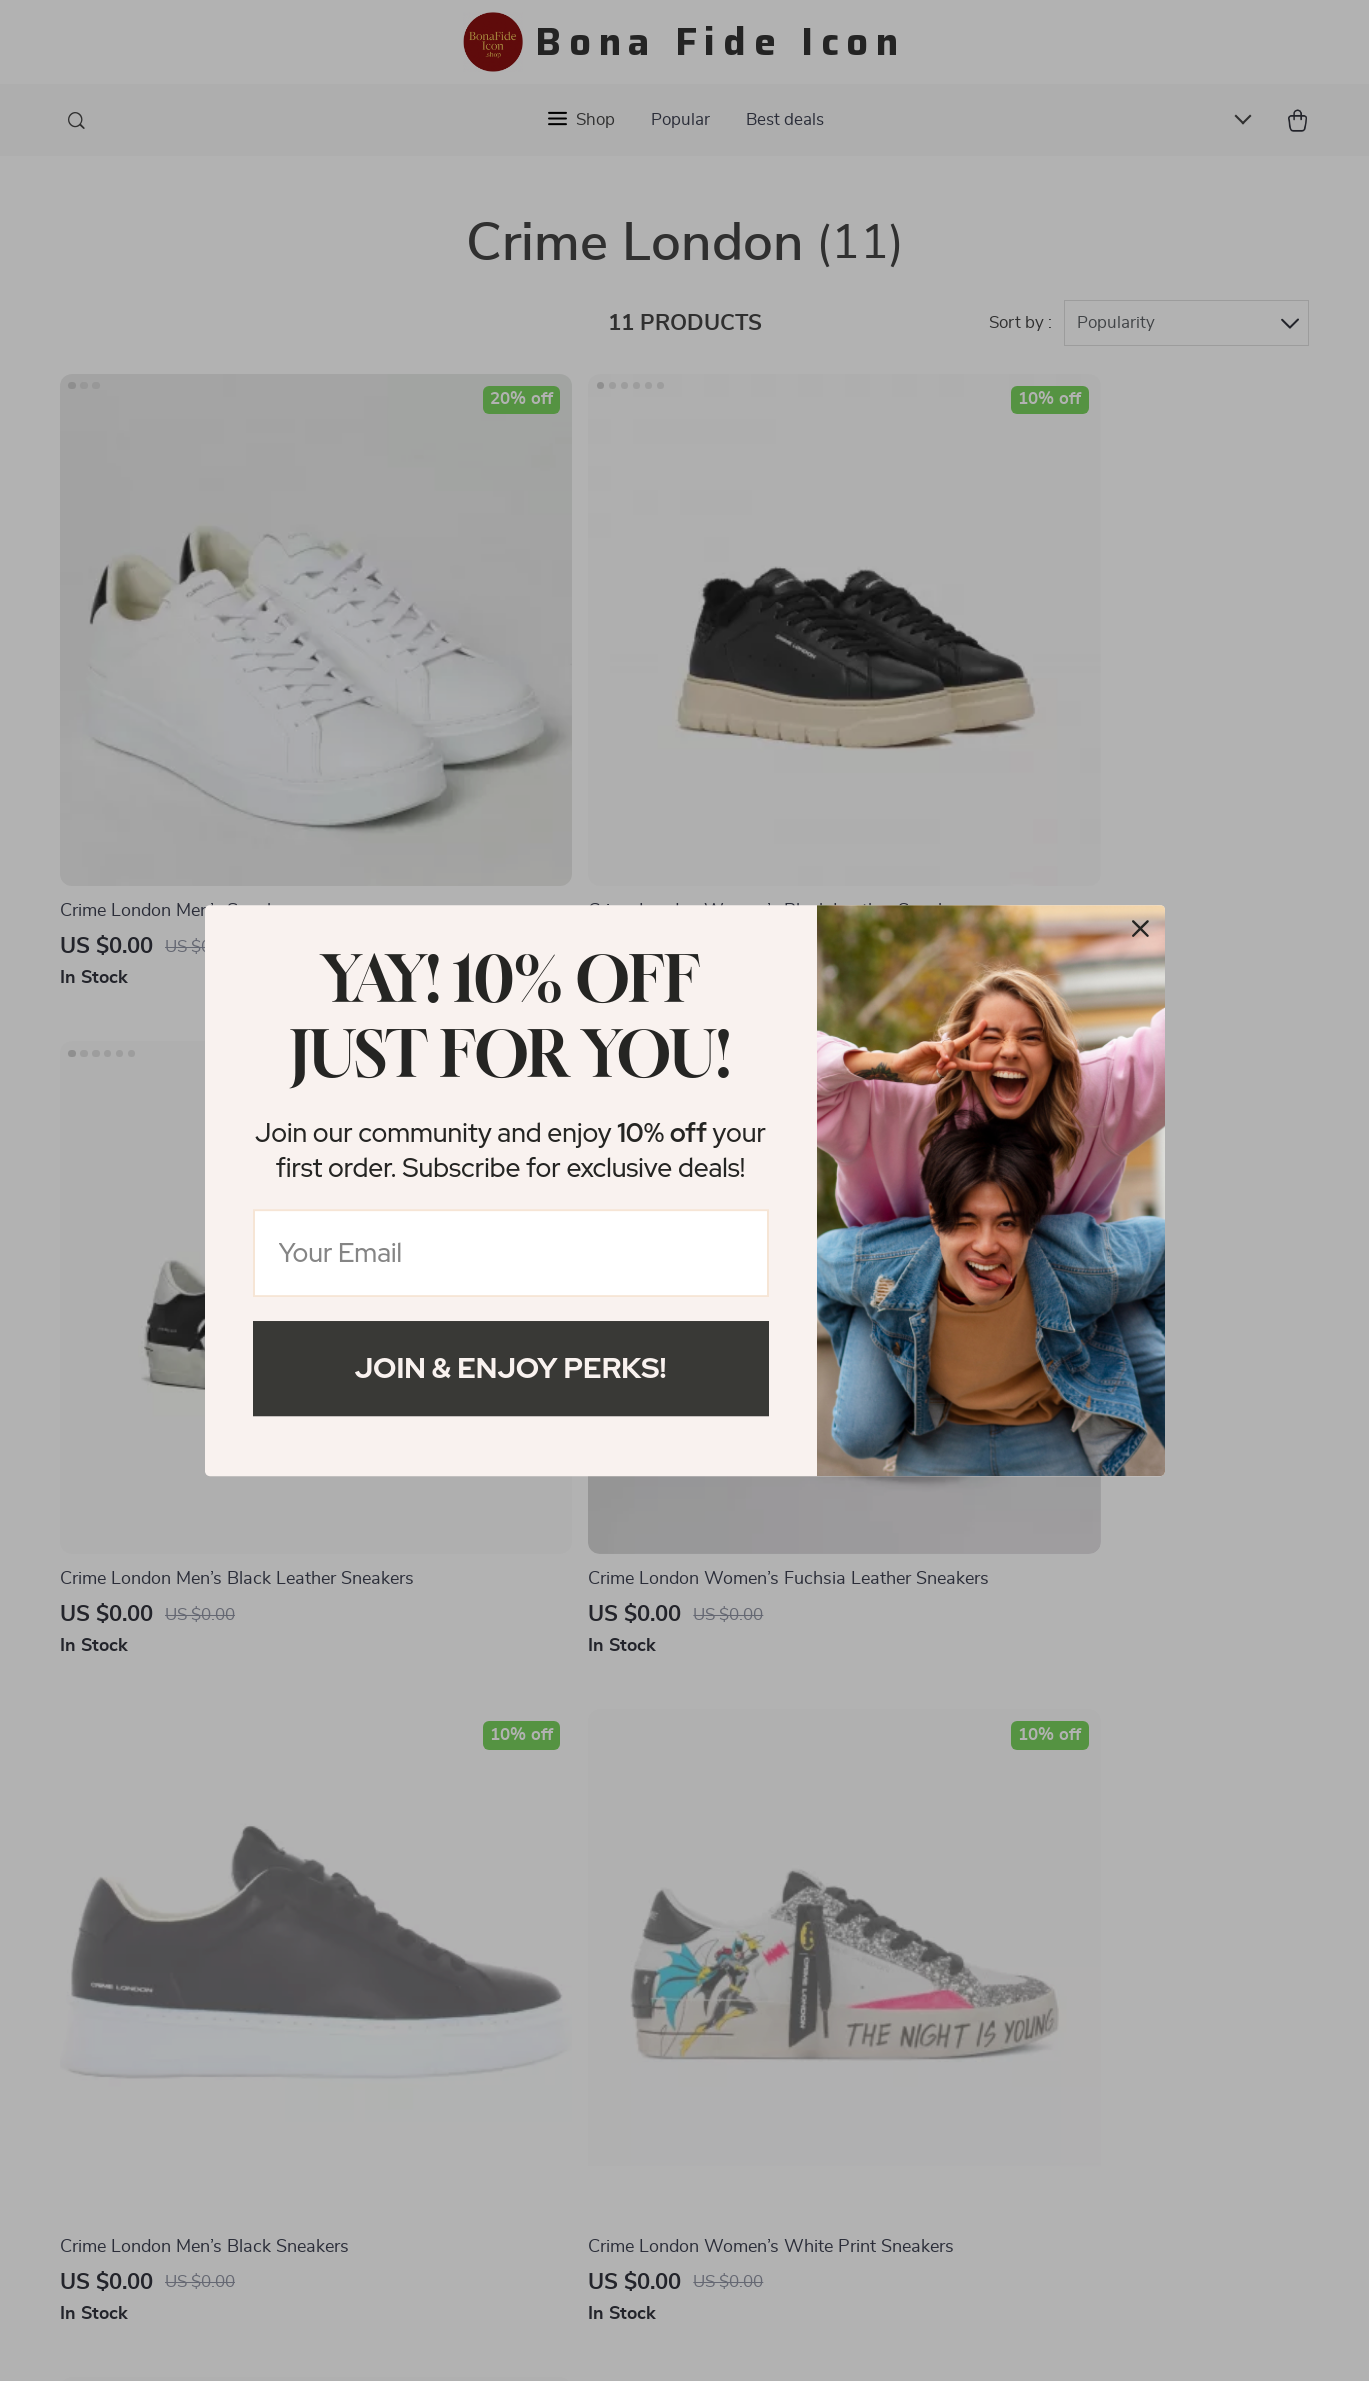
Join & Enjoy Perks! (511, 1368)
